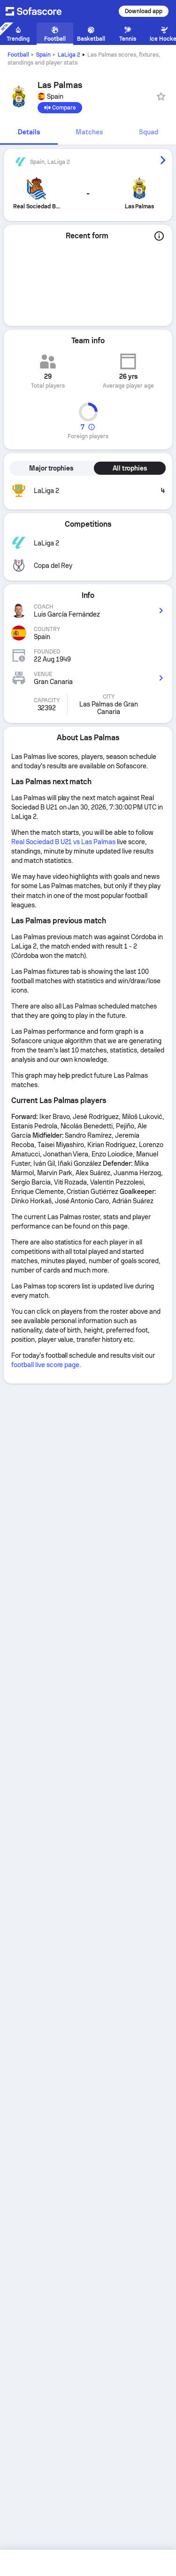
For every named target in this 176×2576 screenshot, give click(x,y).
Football (18, 55)
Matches (89, 132)
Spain (43, 55)
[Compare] (60, 107)
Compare (60, 107)
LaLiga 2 (69, 55)
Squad (148, 132)
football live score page (45, 1365)
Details (29, 132)
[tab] (29, 133)
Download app (143, 11)
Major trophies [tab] (51, 468)
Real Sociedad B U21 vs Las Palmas (63, 842)
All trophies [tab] (130, 468)
